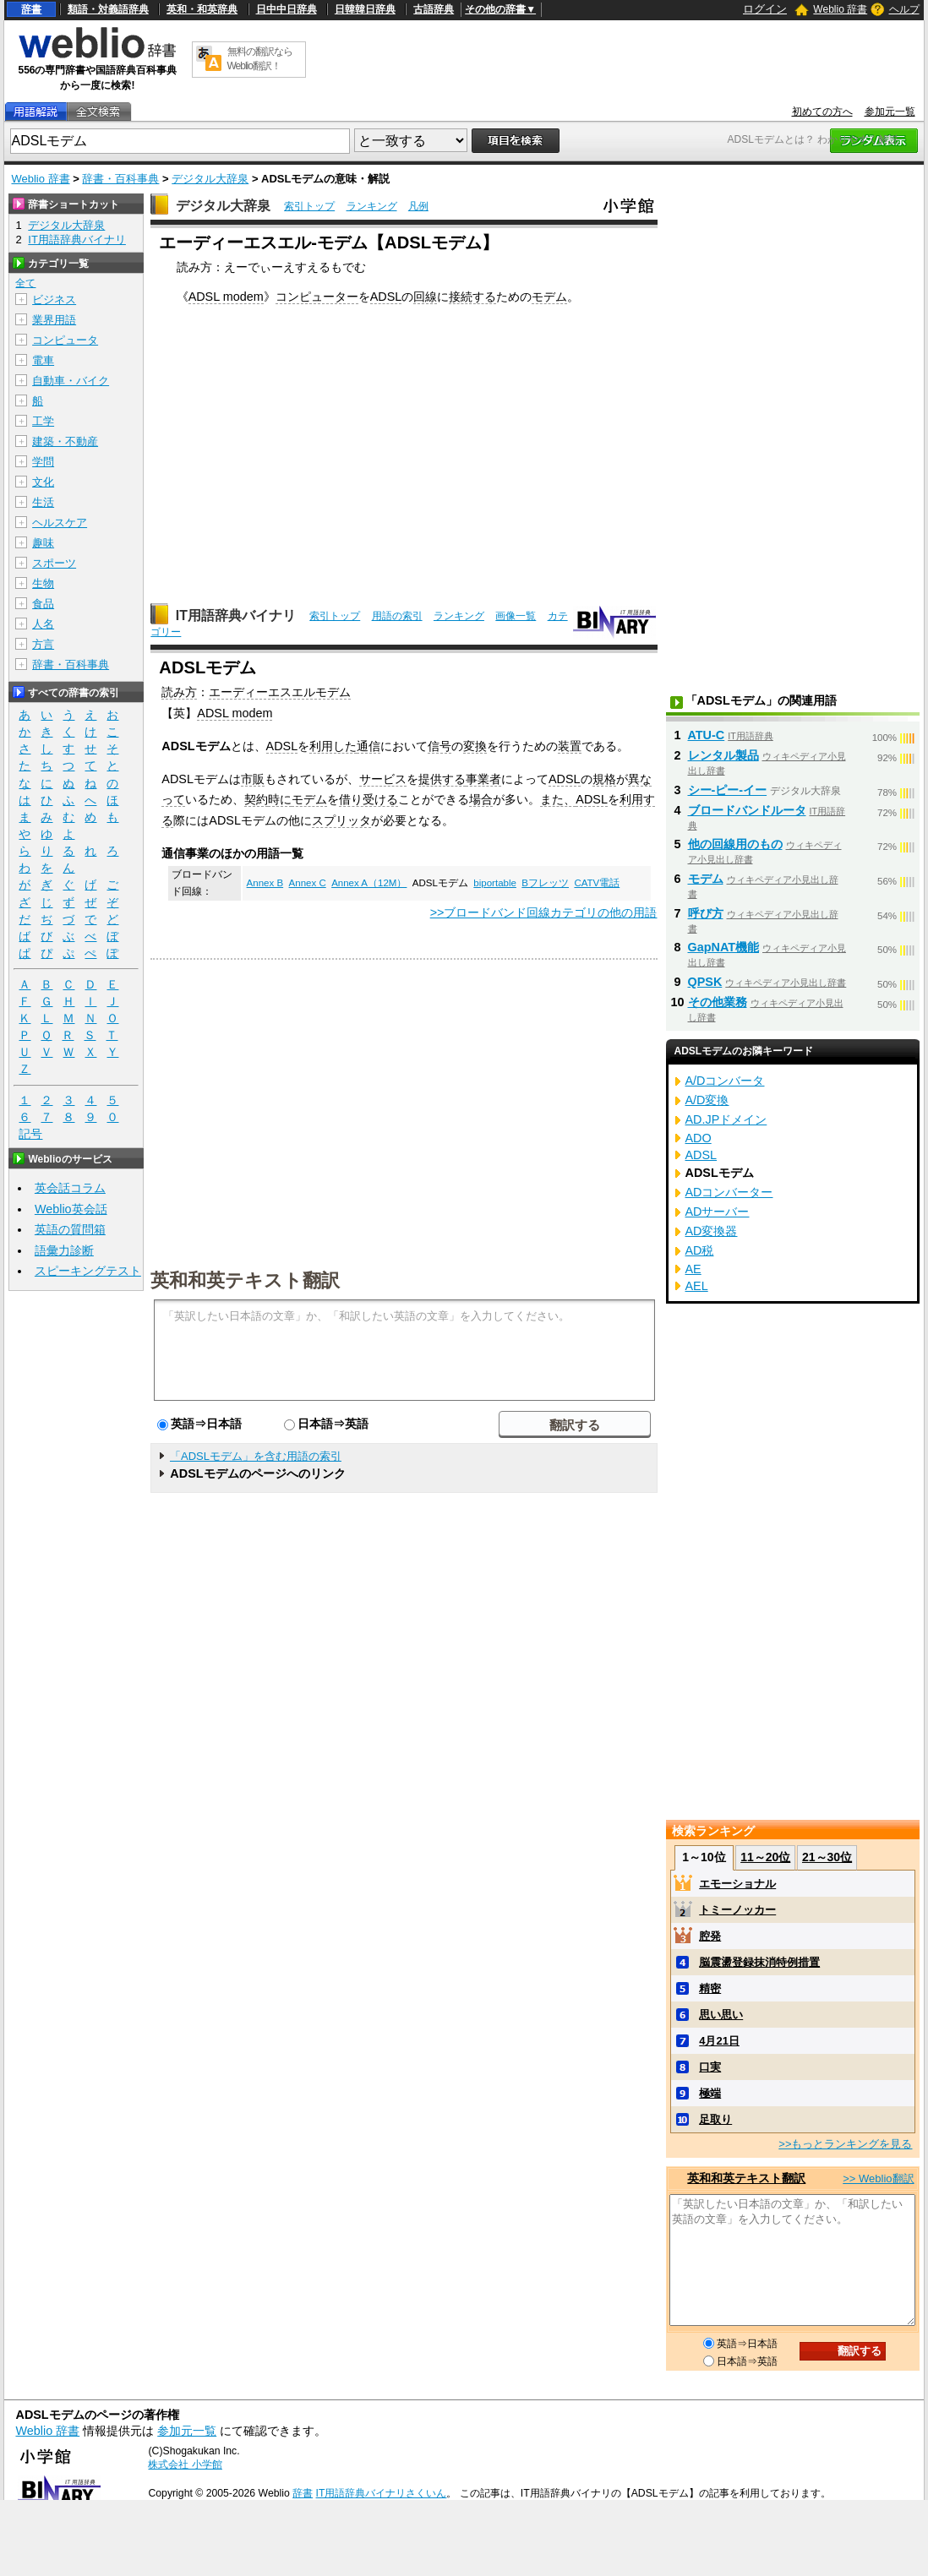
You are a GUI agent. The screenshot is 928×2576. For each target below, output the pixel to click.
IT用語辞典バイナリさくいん (381, 2493)
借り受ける (368, 799)
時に (280, 799)
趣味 (43, 542)
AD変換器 (711, 1231)
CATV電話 (597, 883)
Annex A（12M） (369, 883)
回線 (425, 296)
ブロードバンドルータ (747, 810)
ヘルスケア (59, 522)
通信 (368, 746)
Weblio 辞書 (840, 9)
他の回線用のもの (735, 844)
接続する (472, 296)
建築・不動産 (65, 441)
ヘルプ (904, 9)
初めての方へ (822, 111)
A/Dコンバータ (725, 1080)
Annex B (265, 883)
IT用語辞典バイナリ (236, 615)
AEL (696, 1286)
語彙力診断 (64, 1250)
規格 (604, 779)
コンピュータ (65, 340)
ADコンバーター (729, 1192)
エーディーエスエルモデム (280, 692)
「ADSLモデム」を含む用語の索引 (255, 1456)
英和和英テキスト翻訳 (245, 1279)
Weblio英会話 (71, 1209)
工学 (43, 421)
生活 (43, 502)
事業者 (483, 779)
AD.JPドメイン (726, 1119)
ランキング (372, 206)
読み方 (179, 692)
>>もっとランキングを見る (845, 2144)
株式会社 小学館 (184, 2464)
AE (693, 1269)
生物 (43, 583)
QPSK (705, 981)
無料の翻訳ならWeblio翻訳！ (259, 59)
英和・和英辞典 (201, 9)
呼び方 (705, 913)
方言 (43, 644)
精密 (710, 1988)
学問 (43, 461)
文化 (43, 482)
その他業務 (717, 1002)
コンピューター (317, 296)
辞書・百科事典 (120, 178)
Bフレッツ (545, 883)
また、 (558, 799)
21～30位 (827, 1857)
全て (25, 283)
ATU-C (706, 735)
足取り (715, 2119)
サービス (383, 779)
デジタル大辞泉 (210, 178)
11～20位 (765, 1857)
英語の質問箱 (70, 1229)
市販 (253, 779)
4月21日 (719, 2040)
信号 (439, 746)
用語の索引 (397, 616)
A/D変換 (707, 1100)
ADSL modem (226, 296)
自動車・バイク (70, 380)
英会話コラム (70, 1188)
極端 (710, 2093)
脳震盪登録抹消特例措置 (759, 1962)
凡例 (418, 206)
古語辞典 (433, 9)
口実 (710, 2067)
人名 (43, 624)
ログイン (765, 9)
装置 (569, 746)
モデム (549, 296)
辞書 (31, 9)
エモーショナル (737, 1883)
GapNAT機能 (724, 947)
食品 (43, 603)
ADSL (386, 296)
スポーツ (54, 563)
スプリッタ (341, 820)
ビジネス (54, 299)
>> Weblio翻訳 (878, 2178)
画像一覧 (515, 616)
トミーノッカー (737, 1909)
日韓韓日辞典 (365, 9)
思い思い (721, 2014)
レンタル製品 (723, 755)
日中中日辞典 (286, 9)
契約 (256, 799)
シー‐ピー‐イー (727, 790)
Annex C (307, 883)
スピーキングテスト (88, 1270)
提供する (442, 779)
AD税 (699, 1250)
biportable (494, 883)
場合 (481, 799)
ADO (698, 1138)
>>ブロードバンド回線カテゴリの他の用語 (544, 912)
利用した (333, 746)
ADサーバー (717, 1211)
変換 (475, 746)
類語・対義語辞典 (108, 9)
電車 (43, 360)
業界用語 (54, 319)
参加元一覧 (890, 111)
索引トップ (309, 206)
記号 (30, 1134)
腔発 (710, 1936)
